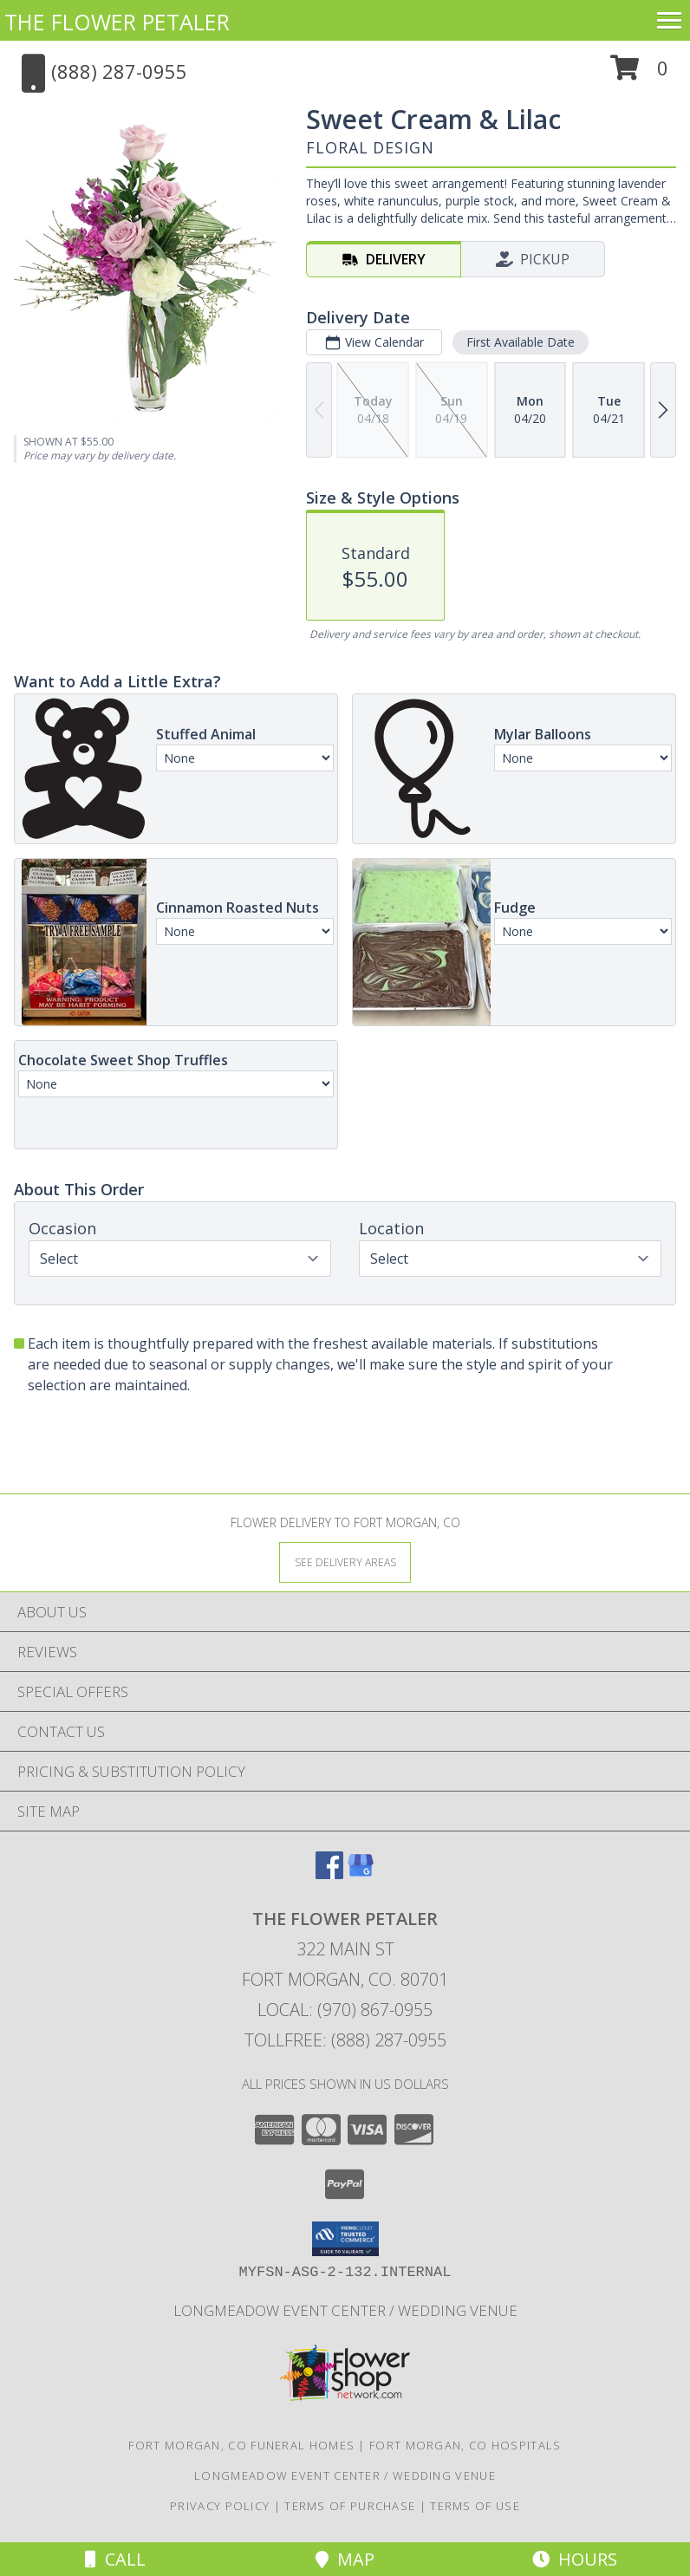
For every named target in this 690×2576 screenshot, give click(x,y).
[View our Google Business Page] (360, 1873)
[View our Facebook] (329, 1873)
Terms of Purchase (349, 2506)
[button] (639, 74)
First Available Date (520, 342)
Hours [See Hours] (574, 2559)
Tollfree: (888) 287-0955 (345, 2040)
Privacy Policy (220, 2506)
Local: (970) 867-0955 (345, 2009)
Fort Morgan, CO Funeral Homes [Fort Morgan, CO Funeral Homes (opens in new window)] (241, 2445)
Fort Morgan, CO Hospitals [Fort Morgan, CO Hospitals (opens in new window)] (465, 2445)
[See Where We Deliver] (345, 1561)
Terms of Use (475, 2506)
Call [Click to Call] (115, 2559)
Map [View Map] (345, 2559)
